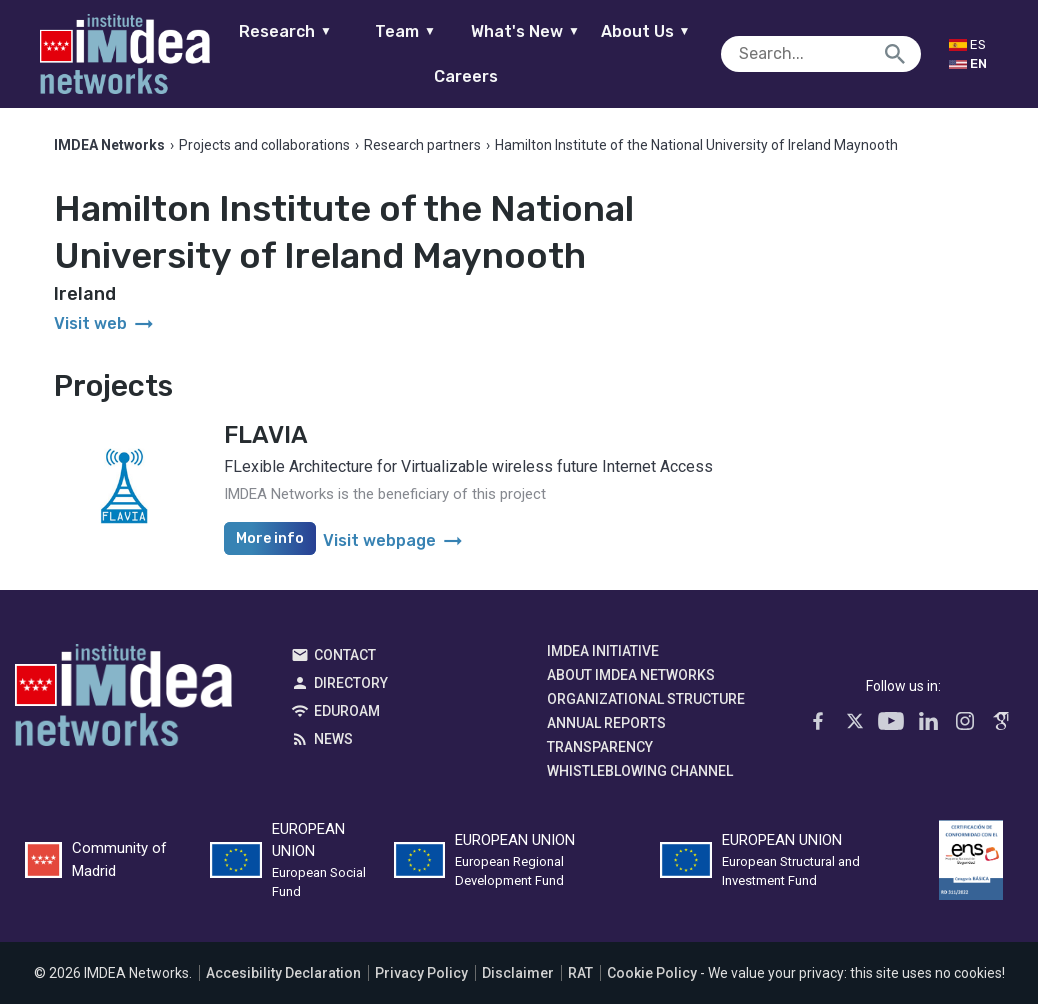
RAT (580, 976)
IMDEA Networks (123, 703)
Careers (477, 76)
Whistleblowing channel (640, 774)
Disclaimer (518, 976)
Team (416, 31)
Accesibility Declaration (283, 976)
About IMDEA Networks (631, 678)
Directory (351, 686)
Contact (345, 658)
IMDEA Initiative (603, 654)
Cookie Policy (652, 976)
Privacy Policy (421, 976)
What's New (536, 31)
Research (296, 31)
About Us (657, 31)
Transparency (600, 750)
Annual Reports (606, 726)
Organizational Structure (646, 702)
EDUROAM (347, 714)
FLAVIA (266, 438)
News (333, 742)
